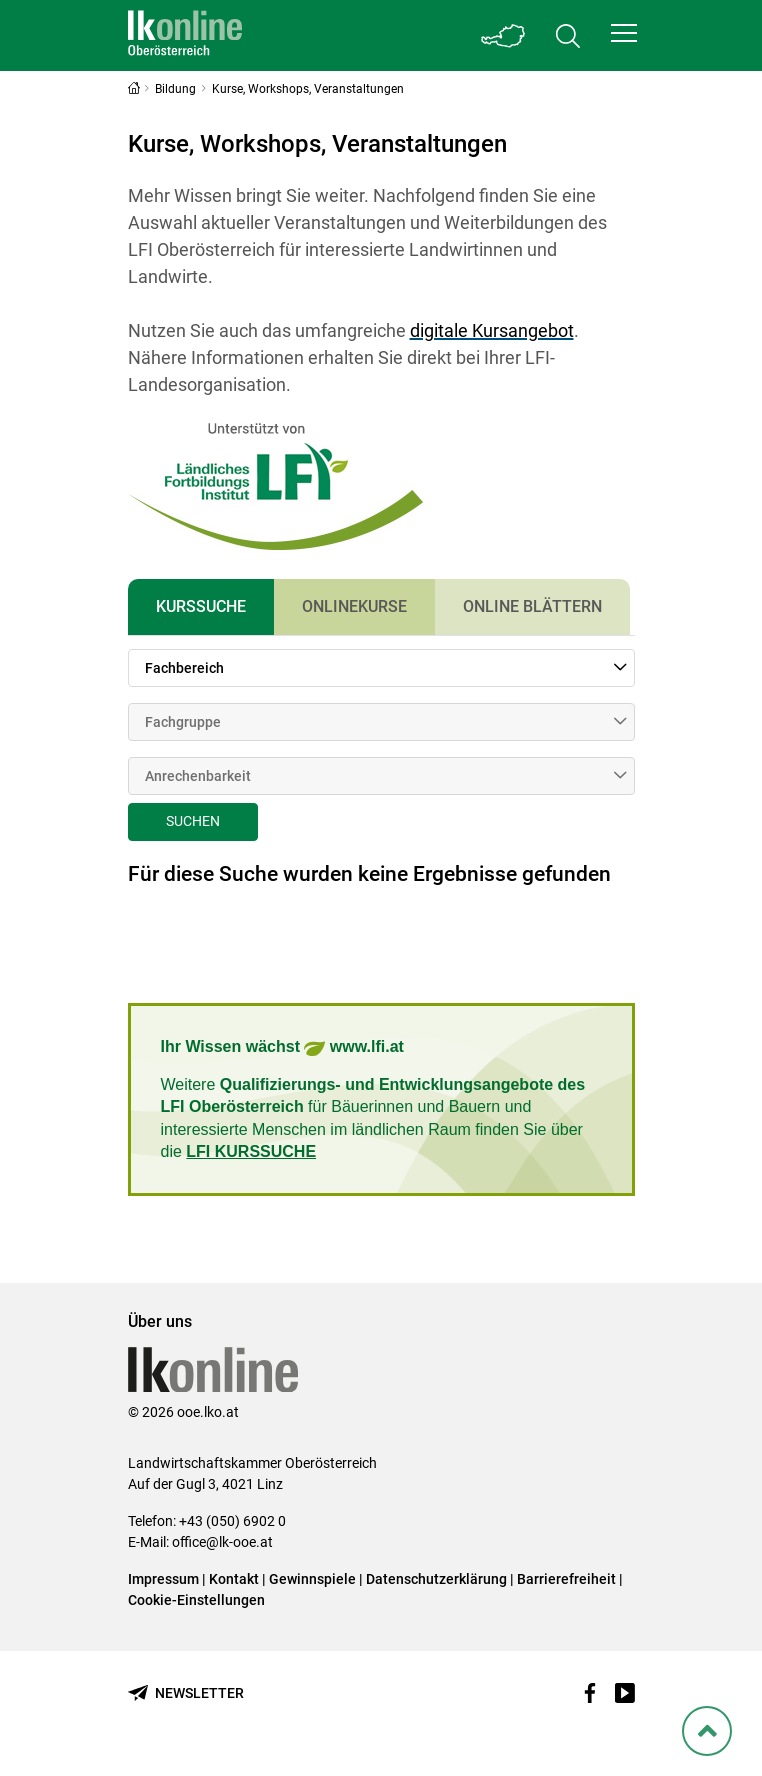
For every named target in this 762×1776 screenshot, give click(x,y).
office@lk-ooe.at (222, 1542)
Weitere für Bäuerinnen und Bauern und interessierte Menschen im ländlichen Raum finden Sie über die (373, 1118)
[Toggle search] (568, 35)
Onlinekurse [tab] (354, 606)
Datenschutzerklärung (436, 1579)
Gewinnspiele (312, 1579)
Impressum (163, 1579)
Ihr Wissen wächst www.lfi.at (282, 1048)
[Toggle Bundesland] (504, 35)
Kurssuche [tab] (201, 606)
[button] (624, 33)
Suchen (193, 821)
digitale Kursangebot (492, 330)
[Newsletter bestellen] (186, 1693)
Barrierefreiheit (566, 1579)
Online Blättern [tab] (532, 606)
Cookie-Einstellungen (196, 1600)
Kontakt (234, 1579)
